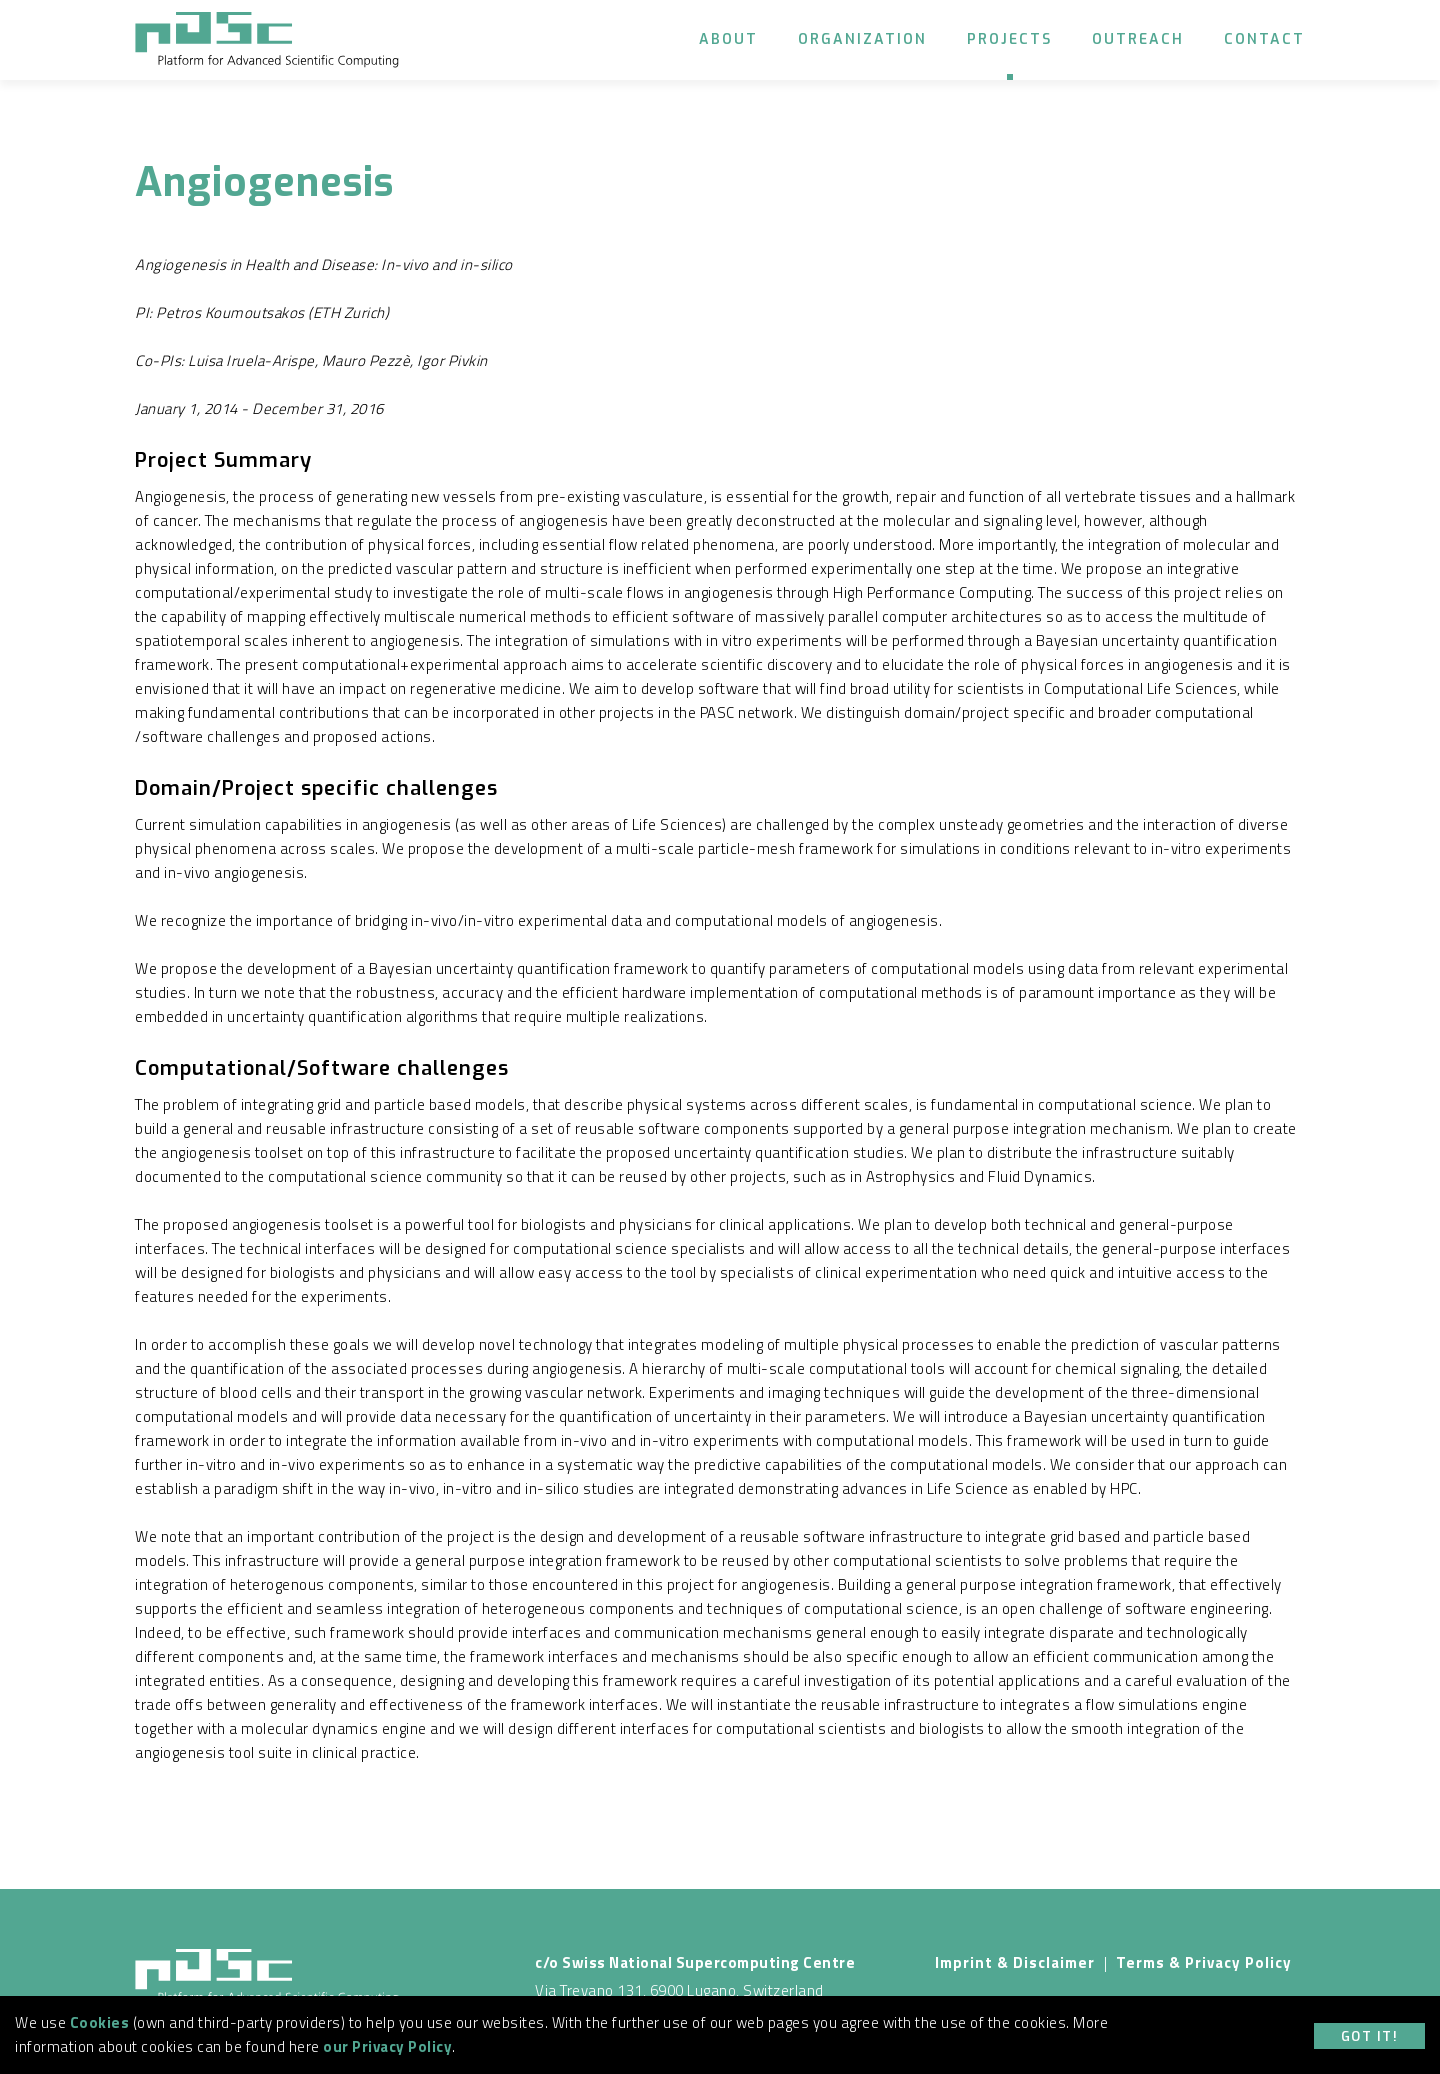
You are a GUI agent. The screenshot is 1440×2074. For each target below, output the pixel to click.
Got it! (1370, 2036)
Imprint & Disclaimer (1015, 1962)
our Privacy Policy (387, 2046)
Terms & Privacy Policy (1204, 1962)
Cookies (100, 2022)
